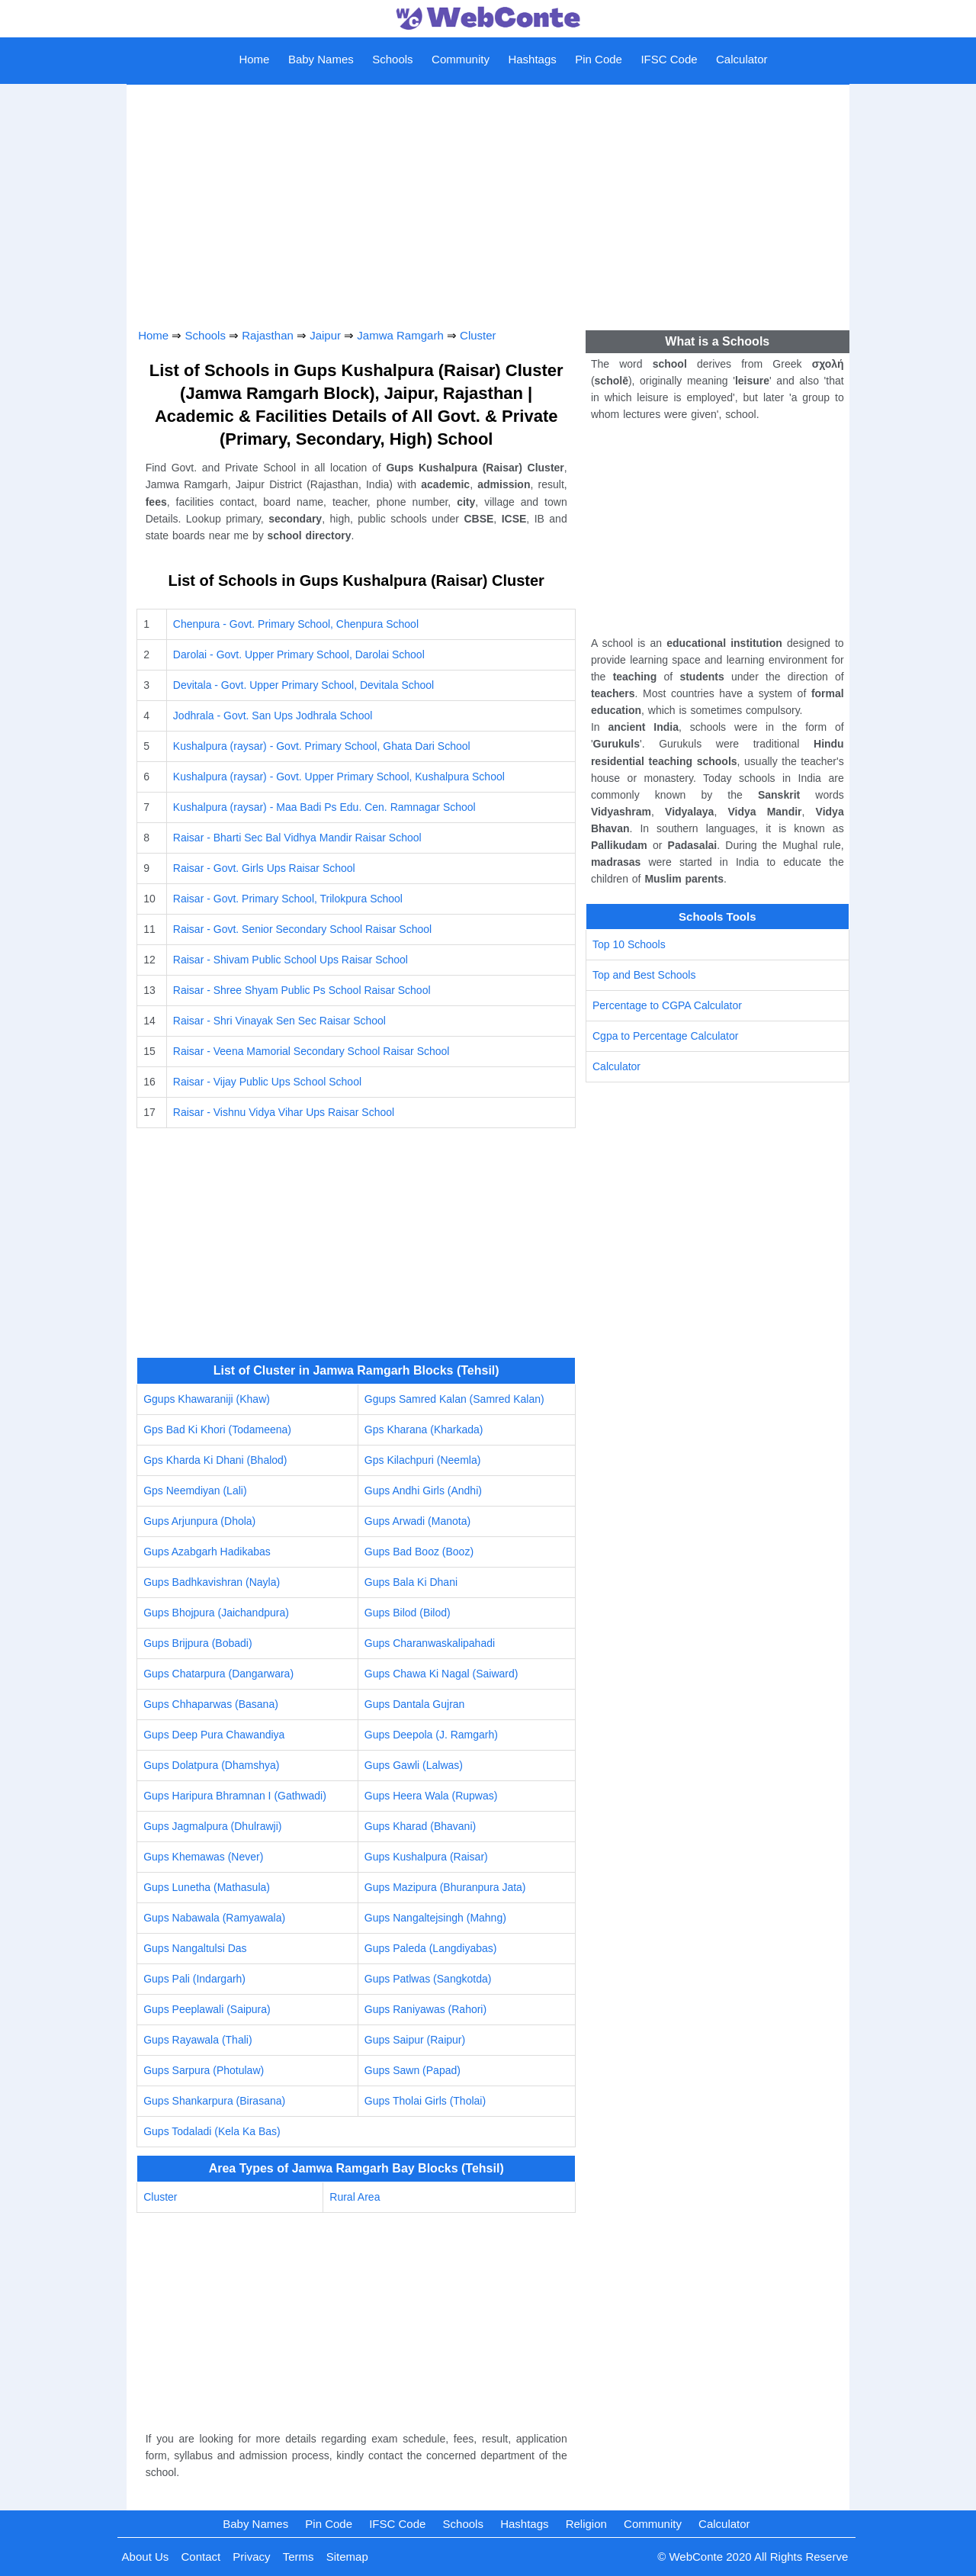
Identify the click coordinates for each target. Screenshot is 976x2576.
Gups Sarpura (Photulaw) (203, 2070)
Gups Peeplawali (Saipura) (207, 2009)
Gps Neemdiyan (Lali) (194, 1490)
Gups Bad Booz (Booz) (419, 1551)
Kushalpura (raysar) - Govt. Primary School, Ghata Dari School (321, 746)
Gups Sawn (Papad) (412, 2070)
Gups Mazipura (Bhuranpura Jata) (445, 1887)
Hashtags (532, 59)
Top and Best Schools (643, 975)
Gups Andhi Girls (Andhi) (423, 1490)
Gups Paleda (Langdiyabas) (430, 1948)
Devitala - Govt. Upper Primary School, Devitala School (303, 685)
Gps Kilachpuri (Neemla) (422, 1460)
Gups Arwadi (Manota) (417, 1521)
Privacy (251, 2556)
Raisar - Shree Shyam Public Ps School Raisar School (302, 990)
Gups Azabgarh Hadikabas (207, 1551)
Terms (298, 2556)
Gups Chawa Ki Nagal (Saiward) (441, 1673)
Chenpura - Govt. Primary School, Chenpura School (296, 624)
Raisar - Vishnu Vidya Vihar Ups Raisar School (283, 1112)
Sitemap (347, 2556)
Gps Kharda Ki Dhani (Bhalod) (215, 1460)
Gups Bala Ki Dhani (411, 1582)
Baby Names (321, 59)
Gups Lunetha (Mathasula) (206, 1887)
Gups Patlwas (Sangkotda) (428, 1979)
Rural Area (354, 2197)
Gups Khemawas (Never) (203, 1857)
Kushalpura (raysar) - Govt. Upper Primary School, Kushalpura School (339, 776)
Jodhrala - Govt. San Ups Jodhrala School (272, 715)
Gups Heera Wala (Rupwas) (431, 1796)
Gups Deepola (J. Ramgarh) (431, 1735)
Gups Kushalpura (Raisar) (426, 1857)
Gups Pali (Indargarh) (194, 1979)
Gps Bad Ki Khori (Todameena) (217, 1429)
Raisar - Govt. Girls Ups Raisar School (264, 868)
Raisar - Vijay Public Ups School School (267, 1082)
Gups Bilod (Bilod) (407, 1612)
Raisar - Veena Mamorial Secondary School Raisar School (311, 1051)
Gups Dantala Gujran (414, 1704)
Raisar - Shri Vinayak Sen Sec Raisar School (279, 1021)
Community (461, 59)
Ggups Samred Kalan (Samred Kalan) (454, 1399)
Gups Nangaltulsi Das (194, 1948)
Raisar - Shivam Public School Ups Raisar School (290, 960)
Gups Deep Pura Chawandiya (213, 1735)
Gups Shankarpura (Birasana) (214, 2101)
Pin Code (598, 59)
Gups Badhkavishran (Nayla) (211, 1582)
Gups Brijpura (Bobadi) (197, 1643)
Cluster (478, 335)
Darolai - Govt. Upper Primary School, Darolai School (299, 654)
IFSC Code (668, 59)
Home (254, 59)
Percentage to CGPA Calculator (667, 1005)
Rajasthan (268, 335)
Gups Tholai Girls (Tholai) (425, 2101)
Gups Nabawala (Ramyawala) (214, 1918)
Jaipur (325, 335)
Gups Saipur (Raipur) (414, 2040)
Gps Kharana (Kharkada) (423, 1429)
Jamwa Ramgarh (400, 335)
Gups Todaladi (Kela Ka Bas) (212, 2131)
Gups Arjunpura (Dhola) (199, 1521)
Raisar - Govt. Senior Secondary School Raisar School (302, 929)
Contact (200, 2556)
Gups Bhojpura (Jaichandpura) (216, 1612)
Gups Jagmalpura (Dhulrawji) (212, 1826)
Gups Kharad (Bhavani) (420, 1826)
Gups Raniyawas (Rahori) (425, 2009)
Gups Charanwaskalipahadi (429, 1643)
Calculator (742, 59)
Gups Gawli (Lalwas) (413, 1765)
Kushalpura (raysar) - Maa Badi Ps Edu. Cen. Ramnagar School (324, 807)
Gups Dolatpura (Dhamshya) (211, 1765)
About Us (145, 2556)
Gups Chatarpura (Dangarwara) (218, 1673)
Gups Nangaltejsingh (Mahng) (435, 1918)
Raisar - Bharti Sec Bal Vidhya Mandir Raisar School (297, 837)
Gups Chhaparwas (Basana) (210, 1704)
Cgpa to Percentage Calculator (665, 1036)
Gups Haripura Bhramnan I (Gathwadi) (234, 1796)
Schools (392, 59)
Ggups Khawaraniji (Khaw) (206, 1399)
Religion (586, 2523)
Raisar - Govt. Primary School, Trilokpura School (288, 898)
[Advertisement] (488, 201)
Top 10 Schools (629, 944)
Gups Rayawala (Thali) (197, 2040)
